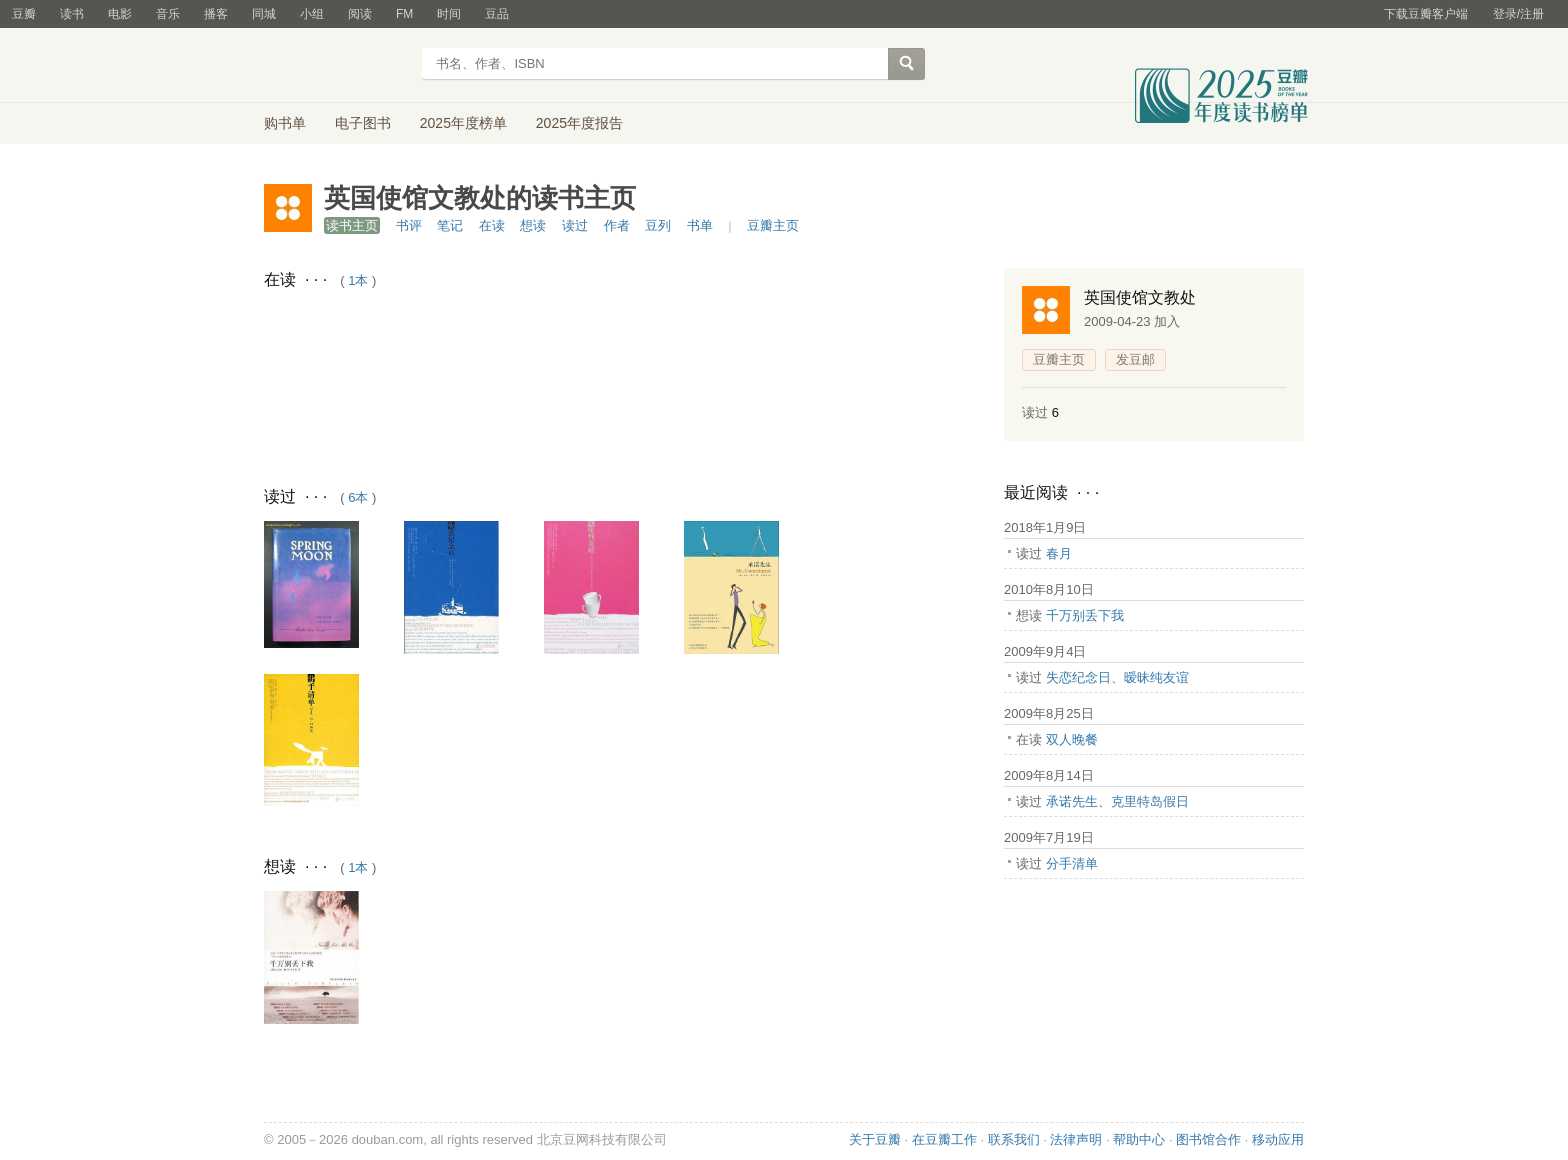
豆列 (658, 225)
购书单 (285, 123)
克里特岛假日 (1150, 801)
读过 (575, 225)
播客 (216, 14)
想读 (533, 225)
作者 (617, 225)
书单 (700, 225)
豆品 (497, 14)
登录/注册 (1518, 14)
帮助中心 (1139, 1139)
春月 (1059, 553)
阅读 (360, 14)
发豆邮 (1135, 359)
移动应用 (1278, 1139)
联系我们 (1014, 1139)
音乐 (168, 14)
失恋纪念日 (1078, 677)
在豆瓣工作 (944, 1139)
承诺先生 (1072, 801)
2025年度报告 (579, 123)
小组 (312, 14)
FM (404, 14)
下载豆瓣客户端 (1426, 14)
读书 (72, 14)
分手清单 (1072, 863)
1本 (358, 280)
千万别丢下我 (1085, 615)
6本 (358, 497)
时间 (449, 14)
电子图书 (363, 123)
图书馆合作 (1208, 1139)
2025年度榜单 (463, 123)
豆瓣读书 (336, 66)
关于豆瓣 (875, 1139)
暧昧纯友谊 (1156, 677)
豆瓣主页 (773, 225)
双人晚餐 (1072, 739)
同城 (264, 14)
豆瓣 (24, 14)
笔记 (450, 225)
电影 (120, 14)
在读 (492, 225)
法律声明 (1076, 1139)
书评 (409, 225)
